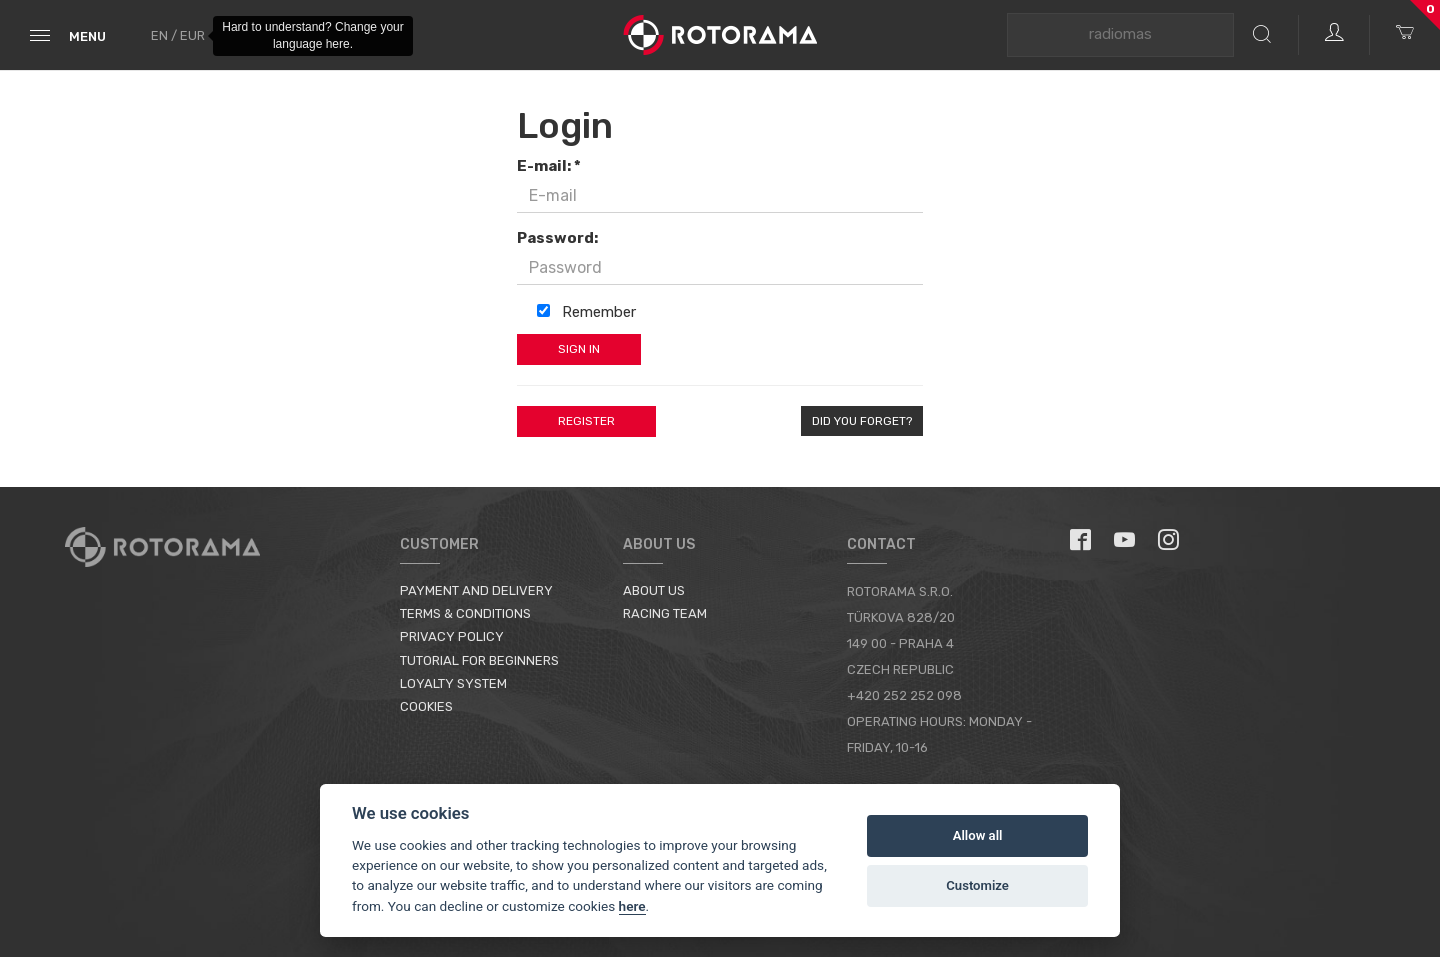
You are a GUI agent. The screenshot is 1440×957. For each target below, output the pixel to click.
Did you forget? (862, 421)
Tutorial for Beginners (479, 660)
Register (586, 421)
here (632, 906)
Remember (586, 312)
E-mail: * (549, 166)
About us (654, 590)
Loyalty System (453, 683)
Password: (557, 238)
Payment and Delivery (476, 590)
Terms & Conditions (465, 613)
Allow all (978, 835)
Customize (977, 885)
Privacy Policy (452, 636)
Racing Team (665, 613)
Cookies (426, 706)
